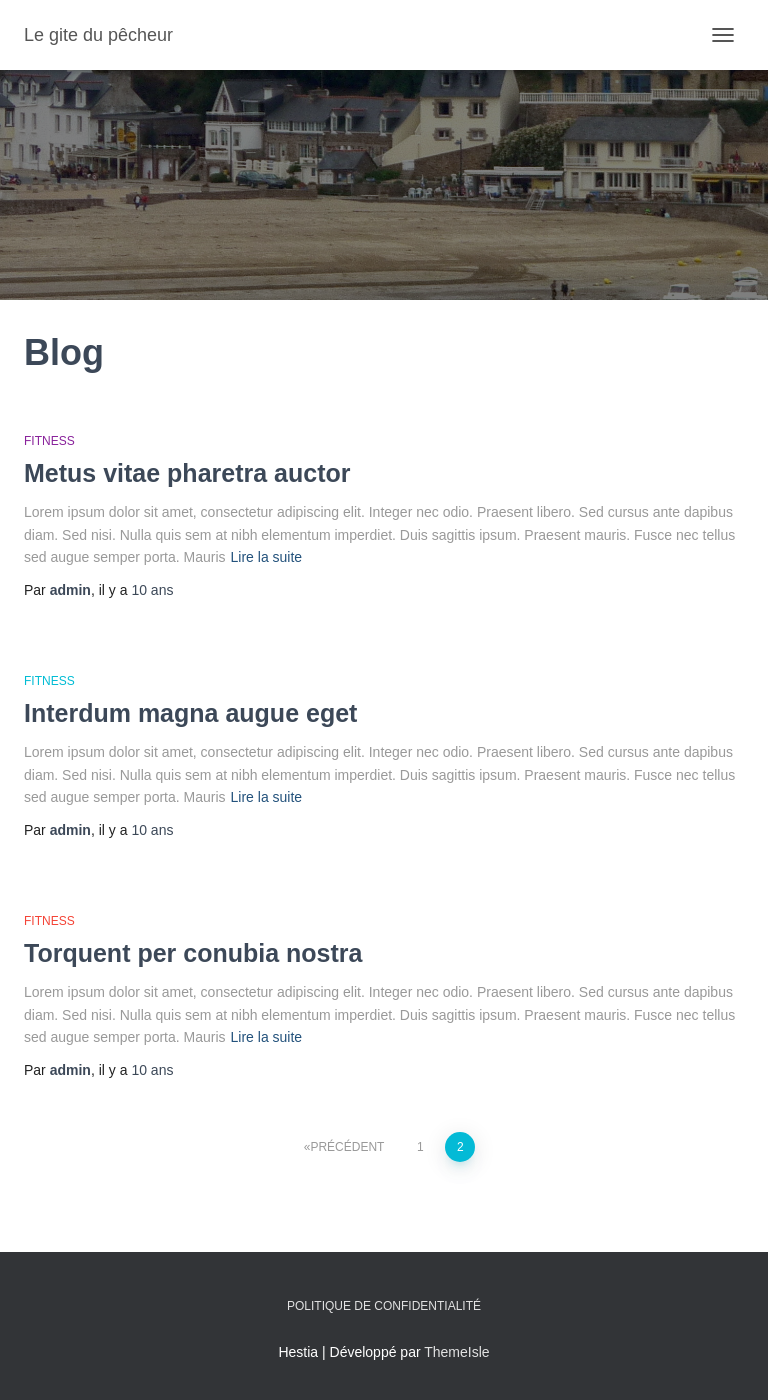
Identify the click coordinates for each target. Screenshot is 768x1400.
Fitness (49, 441)
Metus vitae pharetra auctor (187, 473)
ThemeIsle (456, 1352)
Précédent (347, 1147)
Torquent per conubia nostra (193, 953)
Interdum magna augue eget (190, 713)
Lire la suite (267, 557)
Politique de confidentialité (384, 1306)
